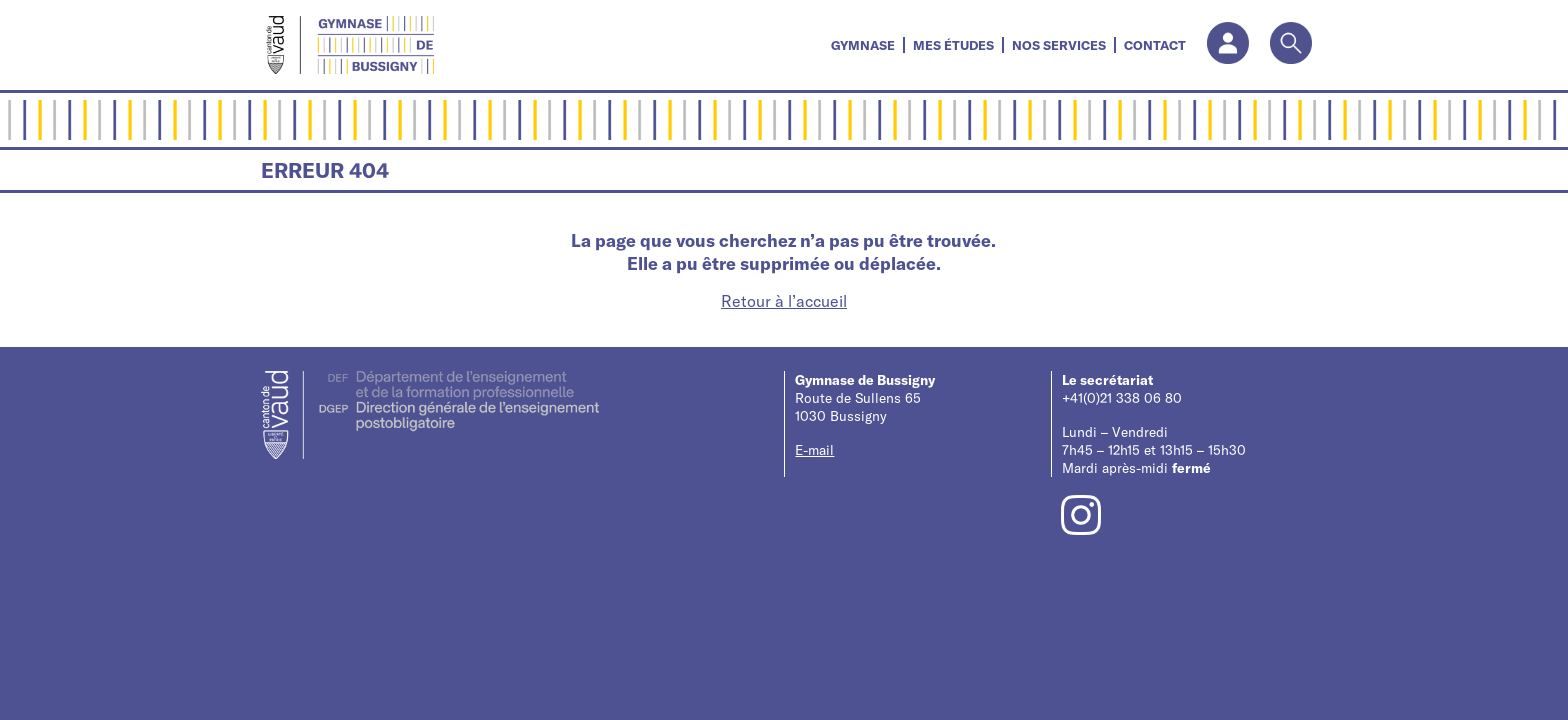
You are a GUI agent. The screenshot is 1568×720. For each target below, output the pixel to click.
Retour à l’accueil (784, 301)
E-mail (814, 450)
